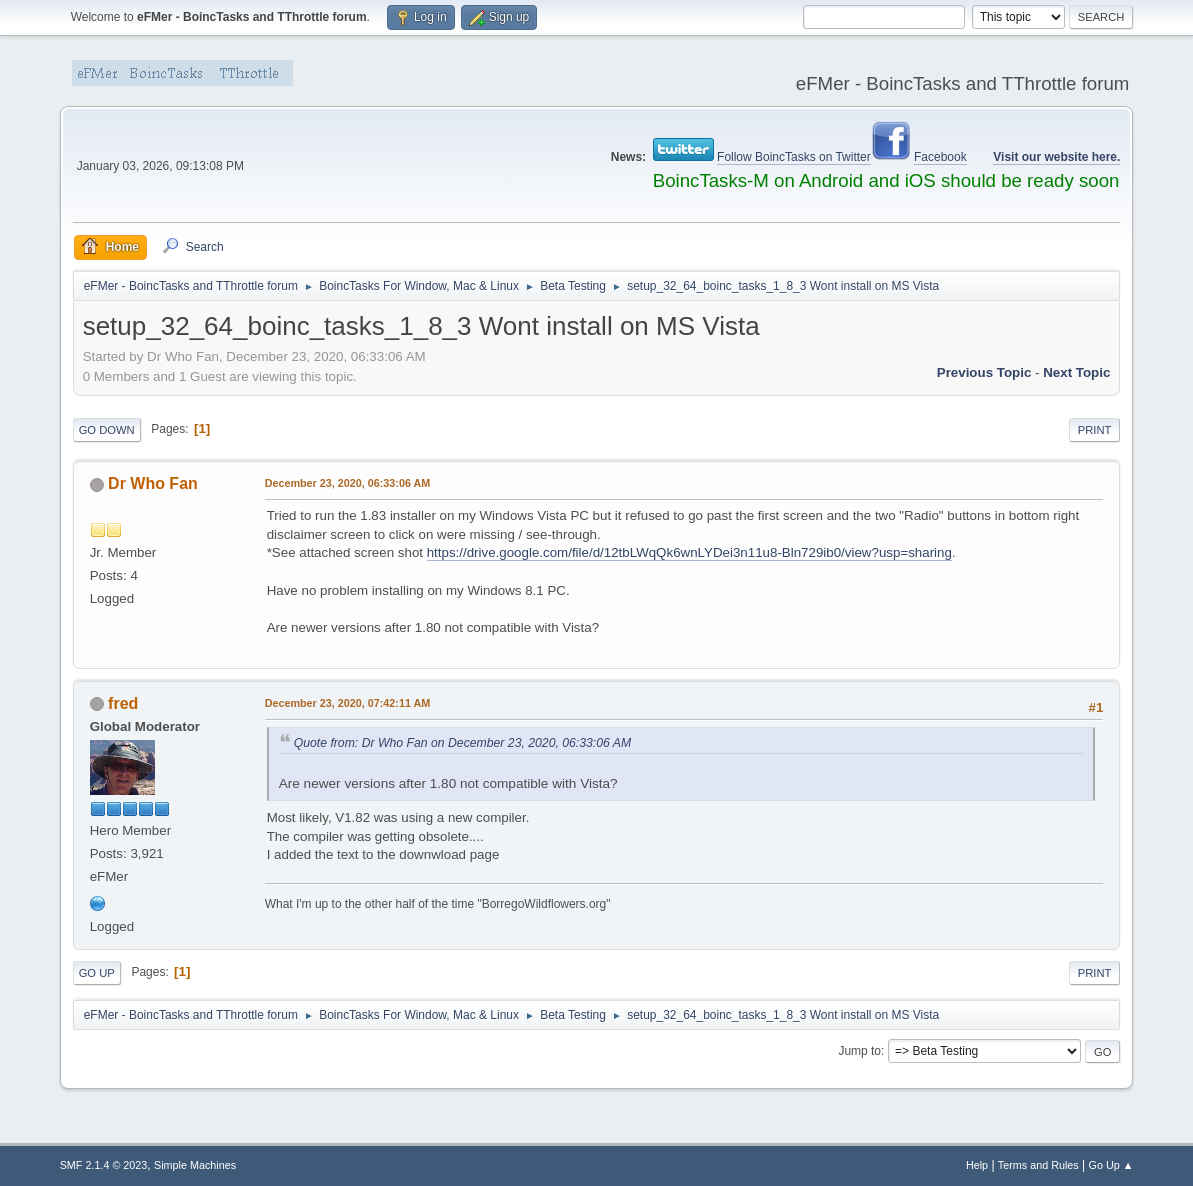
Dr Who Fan (153, 483)
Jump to (859, 1051)
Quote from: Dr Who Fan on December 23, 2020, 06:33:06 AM (463, 743)
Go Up (97, 973)
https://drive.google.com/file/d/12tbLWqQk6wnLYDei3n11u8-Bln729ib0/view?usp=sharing (689, 552)
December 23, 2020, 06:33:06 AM (348, 483)
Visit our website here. (1056, 157)
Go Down (107, 430)
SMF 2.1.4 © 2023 (104, 1165)
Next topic (1076, 372)
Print (1095, 430)
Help (977, 1165)
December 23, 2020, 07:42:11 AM (348, 703)
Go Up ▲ (1111, 1165)
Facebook (940, 157)
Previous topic (984, 372)
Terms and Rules (1038, 1165)
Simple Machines (195, 1165)
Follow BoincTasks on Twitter (794, 157)
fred (123, 703)
